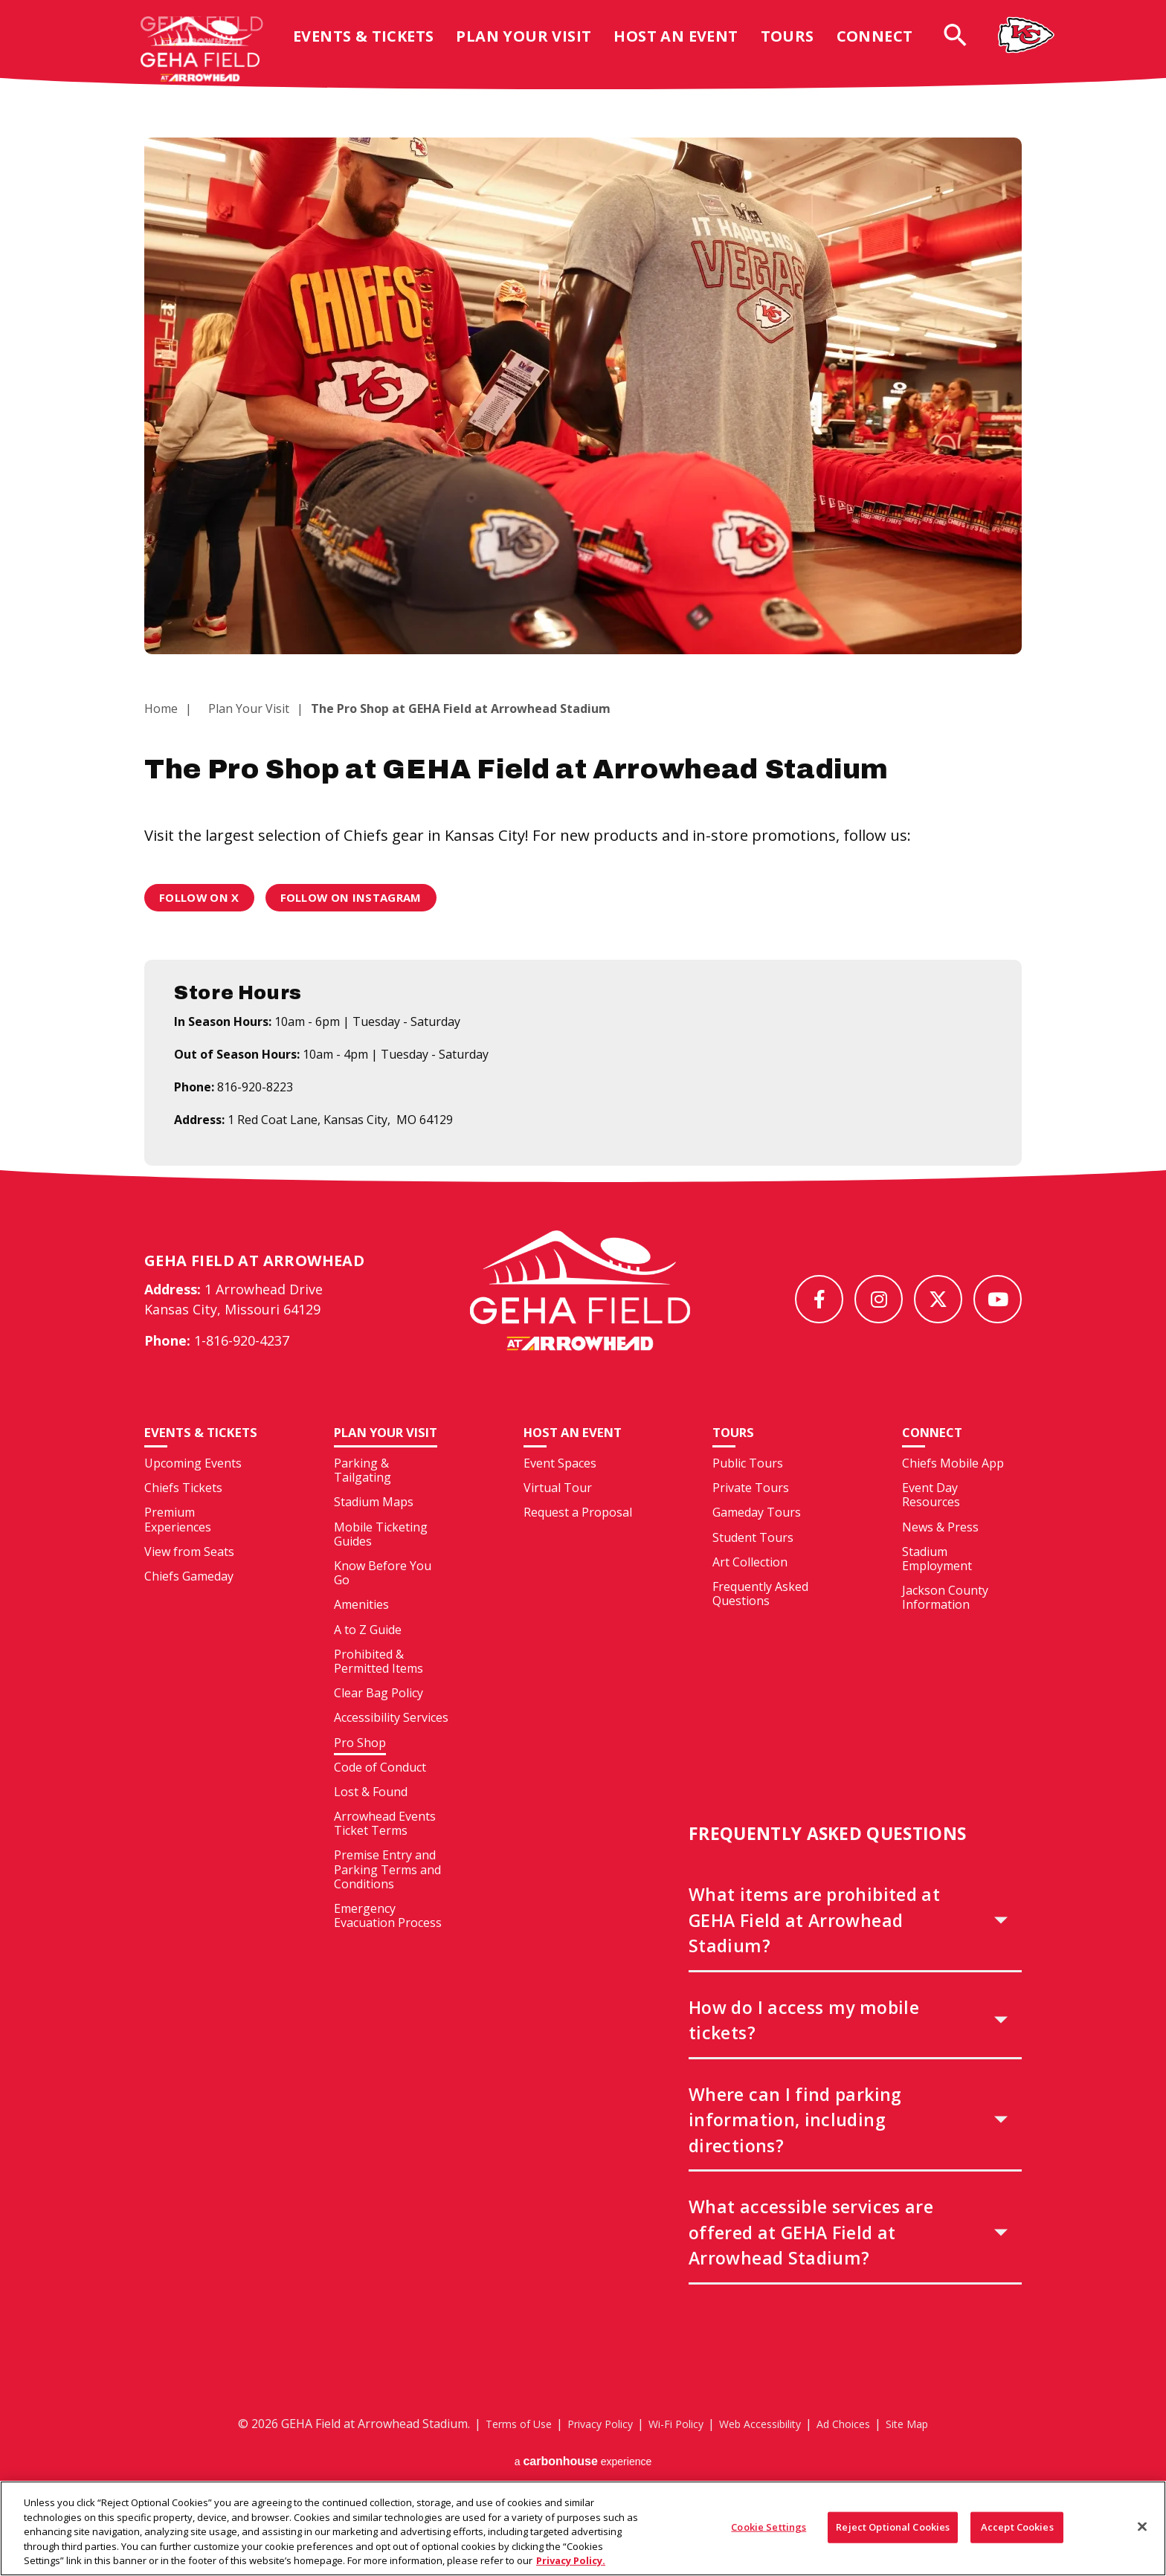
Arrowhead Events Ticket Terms (385, 1851)
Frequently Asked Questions (760, 1622)
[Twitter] (938, 1300)
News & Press (940, 1555)
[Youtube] (997, 1300)
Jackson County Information (945, 1625)
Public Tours (747, 1491)
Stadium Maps (373, 1530)
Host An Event (687, 48)
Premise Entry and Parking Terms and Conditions (387, 1897)
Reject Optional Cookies (893, 2535)
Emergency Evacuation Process (388, 1943)
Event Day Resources (931, 1523)
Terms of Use (497, 2452)
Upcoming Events (193, 1508)
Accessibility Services (391, 1745)
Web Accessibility (766, 2452)
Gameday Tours (756, 1540)
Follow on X (202, 898)
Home (161, 708)
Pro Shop (360, 1771)
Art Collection (749, 1590)
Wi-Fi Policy (672, 2452)
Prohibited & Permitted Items (378, 1689)
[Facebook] (819, 1300)
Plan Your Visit (535, 48)
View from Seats (189, 1595)
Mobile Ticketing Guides (381, 1562)
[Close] (1142, 2535)
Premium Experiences (177, 1564)
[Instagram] (878, 1300)
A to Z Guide (368, 1658)
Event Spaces (560, 1491)
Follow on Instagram (362, 898)
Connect (886, 48)
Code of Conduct (380, 1795)
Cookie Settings (768, 2535)
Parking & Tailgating (362, 1498)
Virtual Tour (558, 1516)
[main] (583, 646)
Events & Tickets (375, 48)
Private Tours (750, 1516)
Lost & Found (371, 1820)
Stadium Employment (937, 1587)
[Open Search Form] (967, 45)
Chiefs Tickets (183, 1532)
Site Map (929, 2452)
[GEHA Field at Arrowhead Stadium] (580, 1304)
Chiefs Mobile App (953, 1491)
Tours (799, 48)
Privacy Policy (588, 2452)
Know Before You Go (382, 1601)
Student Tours (752, 1565)
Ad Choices (859, 2452)
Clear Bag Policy (378, 1721)
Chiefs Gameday (188, 1621)
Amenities (361, 1632)
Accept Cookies (1017, 2535)
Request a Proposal (578, 1540)
